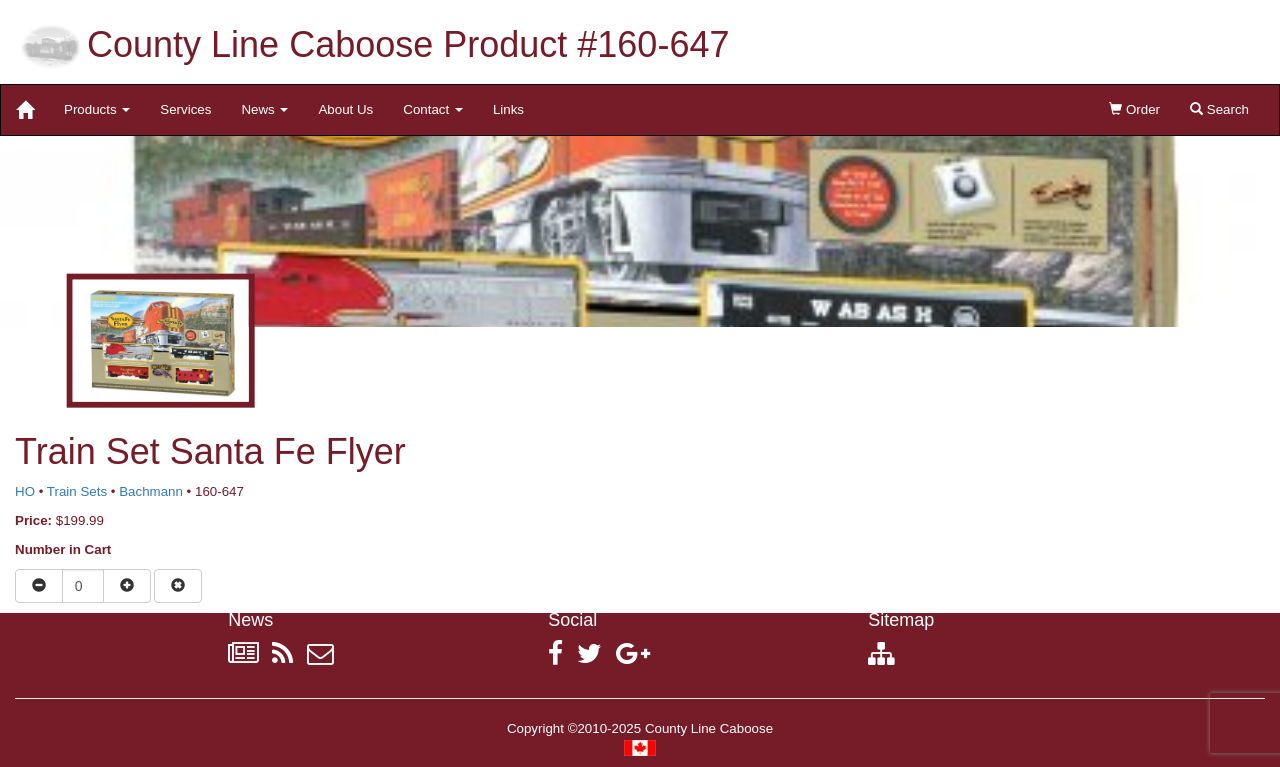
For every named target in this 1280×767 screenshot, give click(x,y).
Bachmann (151, 491)
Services (185, 109)
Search (1219, 109)
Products (97, 109)
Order (1134, 109)
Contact (433, 109)
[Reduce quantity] (39, 586)
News (264, 109)
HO (25, 491)
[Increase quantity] (127, 586)
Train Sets (77, 491)
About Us (345, 109)
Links (508, 109)
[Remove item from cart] (178, 586)
